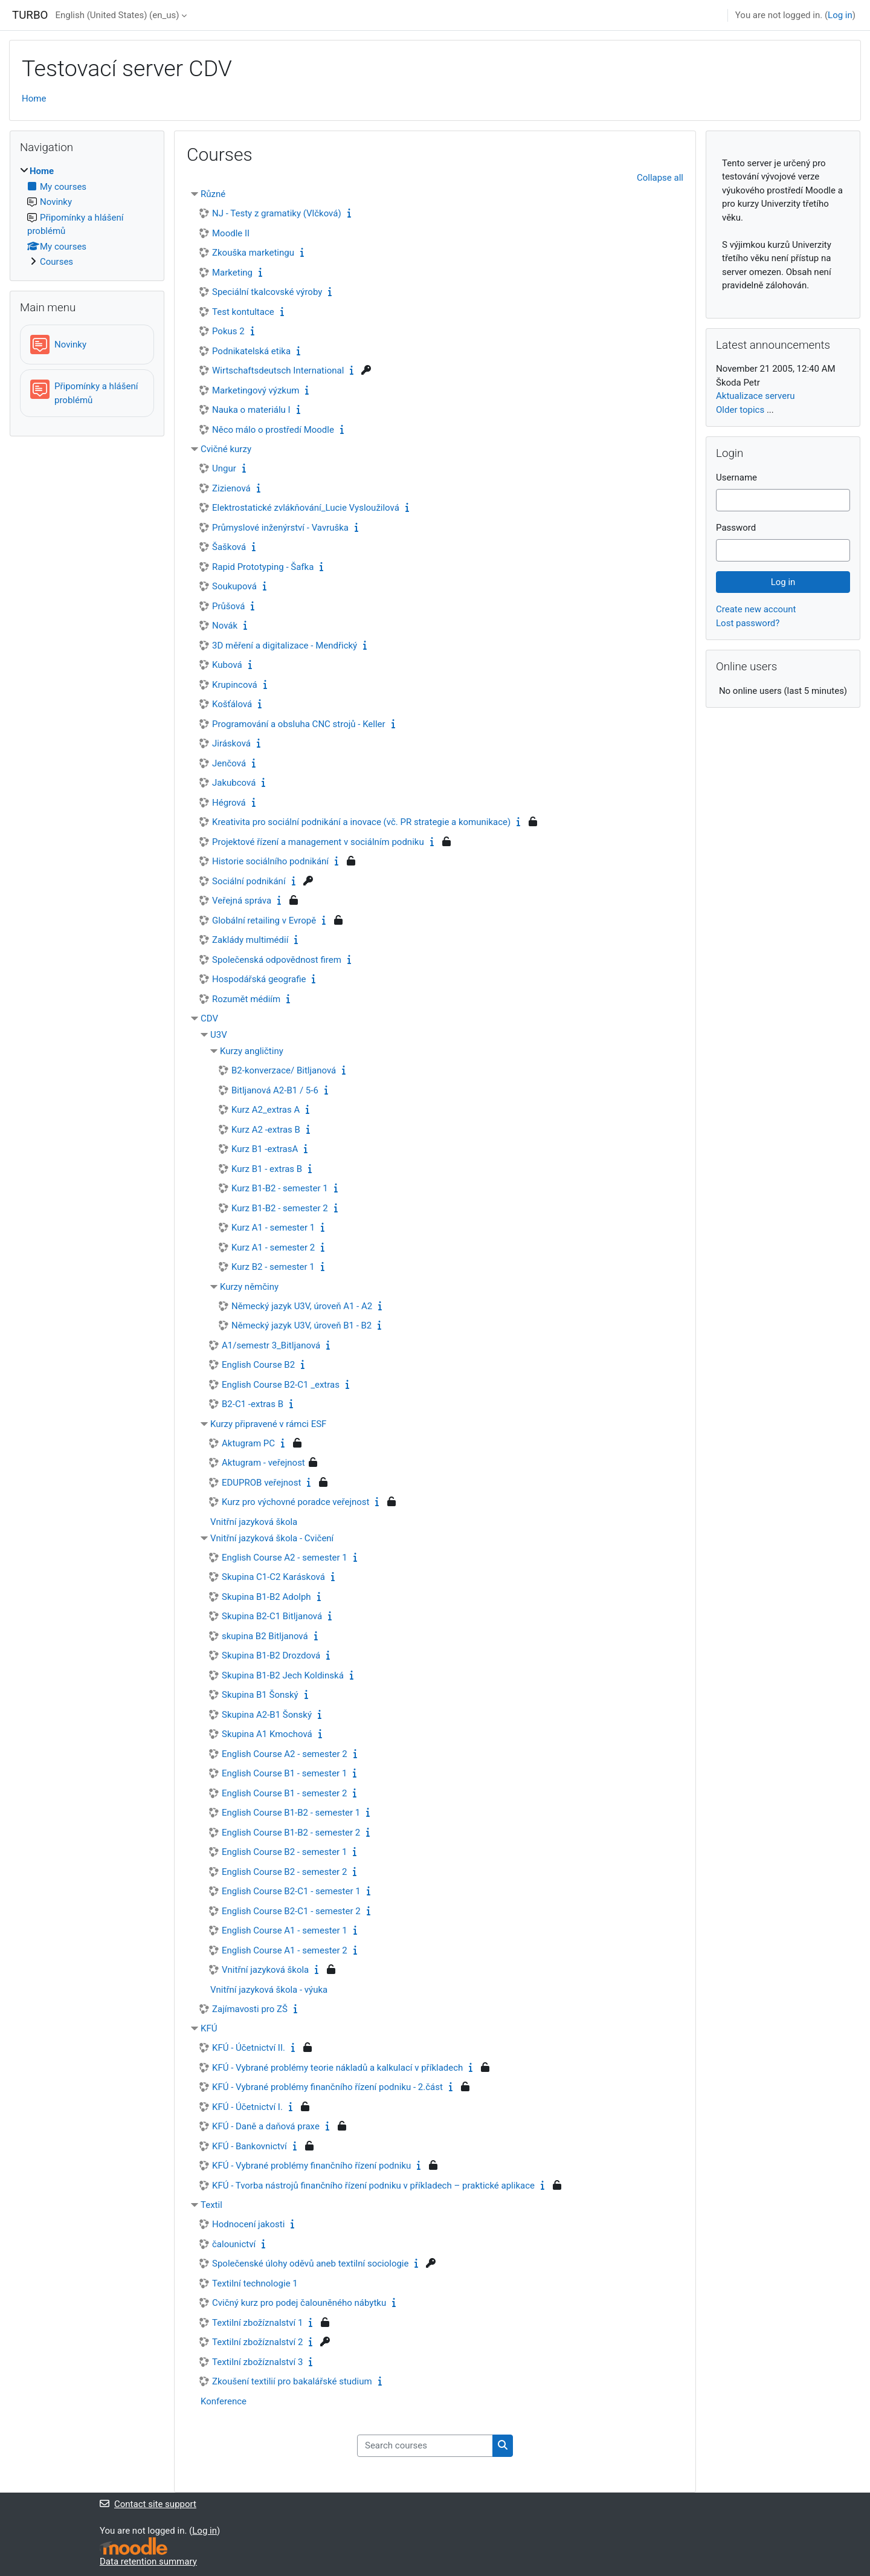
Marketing (232, 272)
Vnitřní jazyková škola (253, 1521)
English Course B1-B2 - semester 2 (291, 1832)
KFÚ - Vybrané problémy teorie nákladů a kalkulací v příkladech (337, 2067)
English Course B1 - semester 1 (284, 1773)
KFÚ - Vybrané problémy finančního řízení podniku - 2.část (327, 2087)
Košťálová (232, 704)
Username (736, 477)
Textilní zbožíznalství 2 (257, 2342)
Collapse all (660, 177)
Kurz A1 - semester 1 (273, 1227)
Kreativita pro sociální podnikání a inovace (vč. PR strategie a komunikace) (361, 822)
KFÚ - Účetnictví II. (248, 2047)
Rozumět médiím (246, 999)
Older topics (740, 409)
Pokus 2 (228, 331)
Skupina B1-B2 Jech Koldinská (283, 1675)
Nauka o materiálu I (251, 409)
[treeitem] (87, 216)
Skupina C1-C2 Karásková (273, 1576)
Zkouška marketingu (253, 252)
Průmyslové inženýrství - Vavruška (280, 527)
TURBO (30, 15)
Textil (211, 2204)
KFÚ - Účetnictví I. (247, 2107)
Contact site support (148, 2504)
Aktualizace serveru (755, 395)
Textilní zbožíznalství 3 (257, 2362)
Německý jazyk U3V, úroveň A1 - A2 (301, 1306)
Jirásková (231, 743)
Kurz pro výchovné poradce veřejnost (295, 1502)
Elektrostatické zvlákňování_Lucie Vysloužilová (305, 507)
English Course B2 (258, 1364)
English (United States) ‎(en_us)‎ (117, 15)
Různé (213, 194)
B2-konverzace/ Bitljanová (283, 1070)
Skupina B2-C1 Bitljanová (272, 1616)
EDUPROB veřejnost (261, 1482)
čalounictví (234, 2244)
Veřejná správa (241, 900)
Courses (56, 261)
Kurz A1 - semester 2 (273, 1247)
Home (34, 98)
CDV (209, 1018)
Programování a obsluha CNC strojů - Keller (298, 724)
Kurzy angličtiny (251, 1051)
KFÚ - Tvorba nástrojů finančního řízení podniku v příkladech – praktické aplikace (373, 2185)
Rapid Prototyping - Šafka (263, 566)
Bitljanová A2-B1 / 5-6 (274, 1090)
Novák (224, 625)
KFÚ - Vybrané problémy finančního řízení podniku (311, 2165)
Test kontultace (243, 311)
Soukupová (234, 586)
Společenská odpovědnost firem (276, 959)
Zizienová (231, 488)
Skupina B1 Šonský (260, 1694)
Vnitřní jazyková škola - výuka (268, 1989)
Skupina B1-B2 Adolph (266, 1596)
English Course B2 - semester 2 (284, 1871)
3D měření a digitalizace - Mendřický (284, 645)
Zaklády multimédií (250, 939)
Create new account (756, 609)
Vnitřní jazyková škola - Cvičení (272, 1538)
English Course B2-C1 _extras (281, 1384)
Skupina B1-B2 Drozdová (271, 1655)
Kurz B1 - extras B (266, 1168)
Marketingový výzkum (255, 390)
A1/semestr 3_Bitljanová (271, 1345)
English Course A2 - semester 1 (284, 1557)
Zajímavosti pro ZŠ (250, 2009)
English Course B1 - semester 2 (284, 1793)
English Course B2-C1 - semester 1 (291, 1891)
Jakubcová (234, 782)
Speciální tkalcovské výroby (267, 291)
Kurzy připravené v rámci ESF (268, 1424)
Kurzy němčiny (249, 1286)
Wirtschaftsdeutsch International (278, 370)
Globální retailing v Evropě (264, 920)
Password (736, 527)
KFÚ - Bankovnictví (249, 2146)
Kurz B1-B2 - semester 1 (279, 1188)
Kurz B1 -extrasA (264, 1149)
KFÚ (209, 2028)
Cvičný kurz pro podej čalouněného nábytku (299, 2302)
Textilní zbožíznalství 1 (257, 2322)
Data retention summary (148, 2561)
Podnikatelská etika (251, 351)
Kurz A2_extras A (265, 1109)
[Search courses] (425, 2446)
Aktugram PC (248, 1443)
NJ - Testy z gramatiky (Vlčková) (276, 213)
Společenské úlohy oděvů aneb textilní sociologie (310, 2263)
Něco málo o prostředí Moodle (273, 429)
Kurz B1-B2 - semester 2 (279, 1208)
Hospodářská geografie (259, 979)
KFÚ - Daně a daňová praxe (266, 2126)
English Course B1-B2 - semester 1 (291, 1812)
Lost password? (747, 623)
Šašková (229, 547)
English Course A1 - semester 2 (284, 1950)
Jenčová (229, 763)
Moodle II (231, 233)
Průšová (228, 606)
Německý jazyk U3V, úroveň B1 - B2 (301, 1325)
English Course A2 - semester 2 (284, 1754)
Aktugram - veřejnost (263, 1462)
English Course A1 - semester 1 (284, 1930)
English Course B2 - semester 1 (284, 1851)
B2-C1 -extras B (252, 1404)
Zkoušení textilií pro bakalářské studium (292, 2381)
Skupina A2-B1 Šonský (267, 1714)
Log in (840, 15)
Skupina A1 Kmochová (267, 1734)
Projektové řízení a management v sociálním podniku (318, 842)
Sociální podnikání (249, 881)
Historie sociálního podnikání (270, 861)
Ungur (224, 468)
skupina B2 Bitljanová (265, 1636)
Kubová (227, 664)
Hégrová (229, 802)
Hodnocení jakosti (248, 2224)
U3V (218, 1034)
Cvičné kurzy (226, 449)
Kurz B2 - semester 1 (273, 1266)
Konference (223, 2401)
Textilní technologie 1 (255, 2283)
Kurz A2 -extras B (265, 1129)
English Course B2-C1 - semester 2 (291, 1911)
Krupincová (234, 684)
